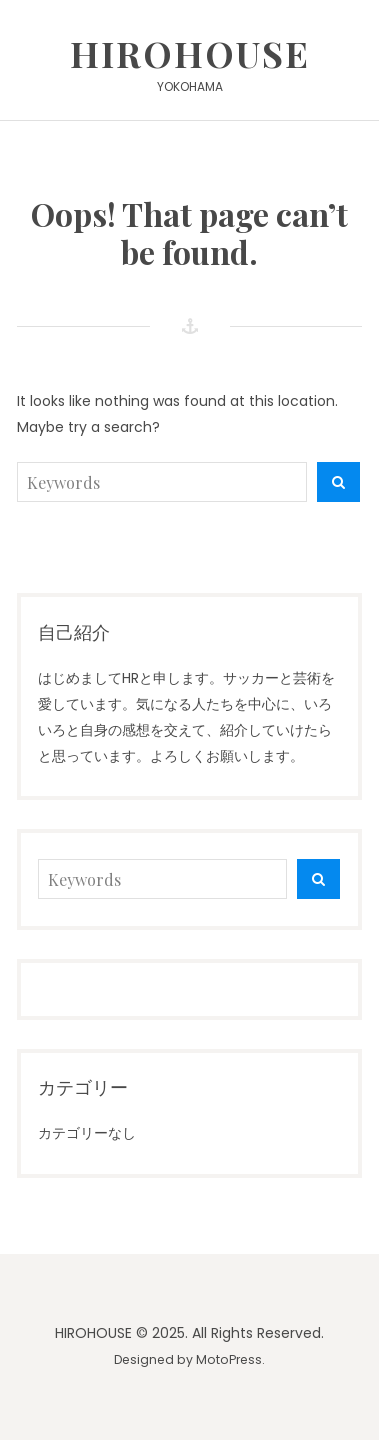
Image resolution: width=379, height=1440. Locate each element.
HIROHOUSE (190, 53)
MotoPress (229, 1359)
